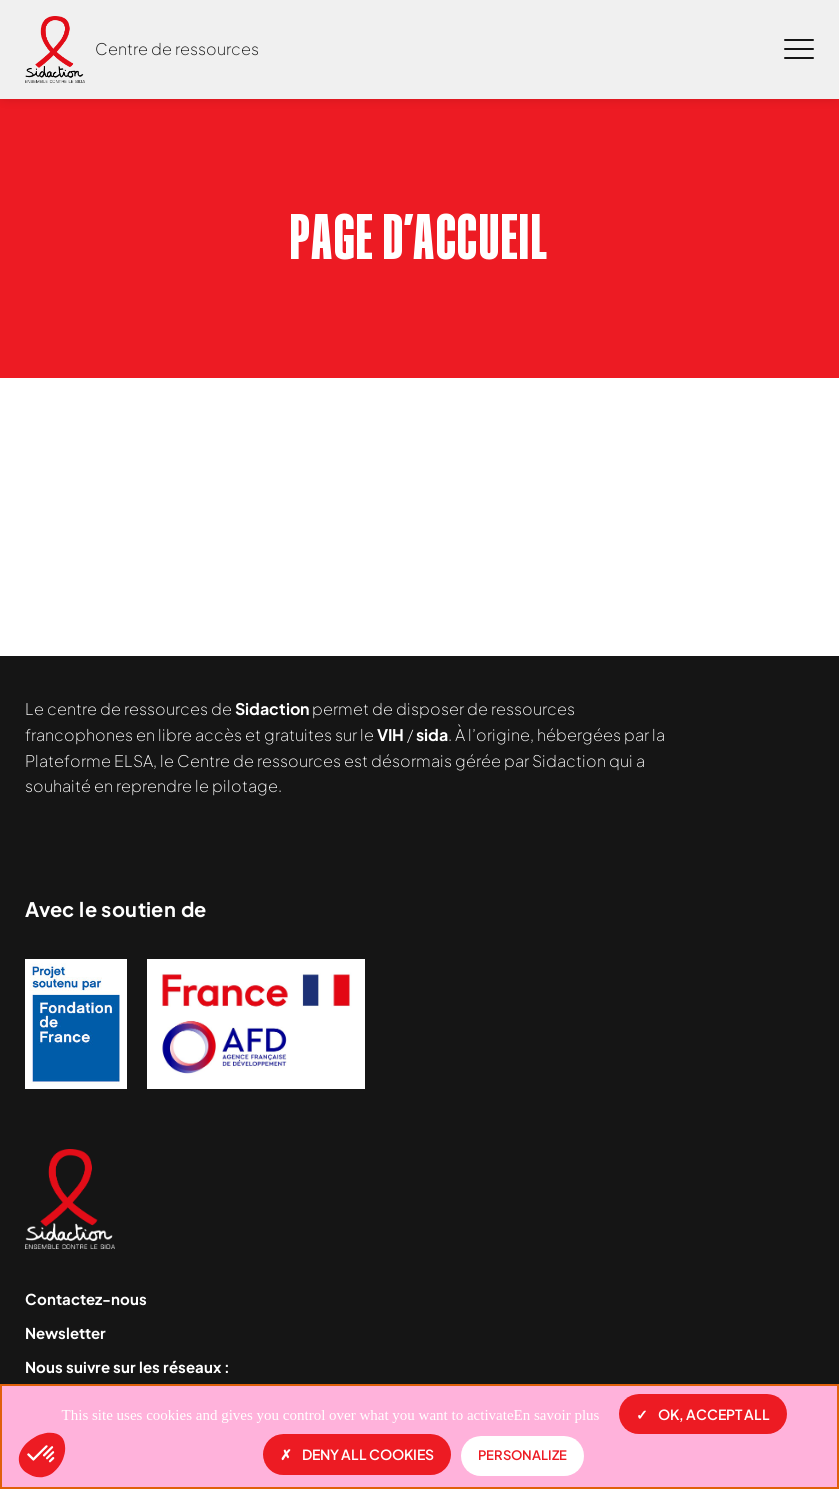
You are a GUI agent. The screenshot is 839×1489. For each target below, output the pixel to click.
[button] (42, 1455)
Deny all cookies (357, 1454)
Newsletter (65, 1332)
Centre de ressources (177, 48)
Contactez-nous (86, 1298)
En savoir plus (557, 1415)
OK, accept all (703, 1414)
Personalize (522, 1455)
